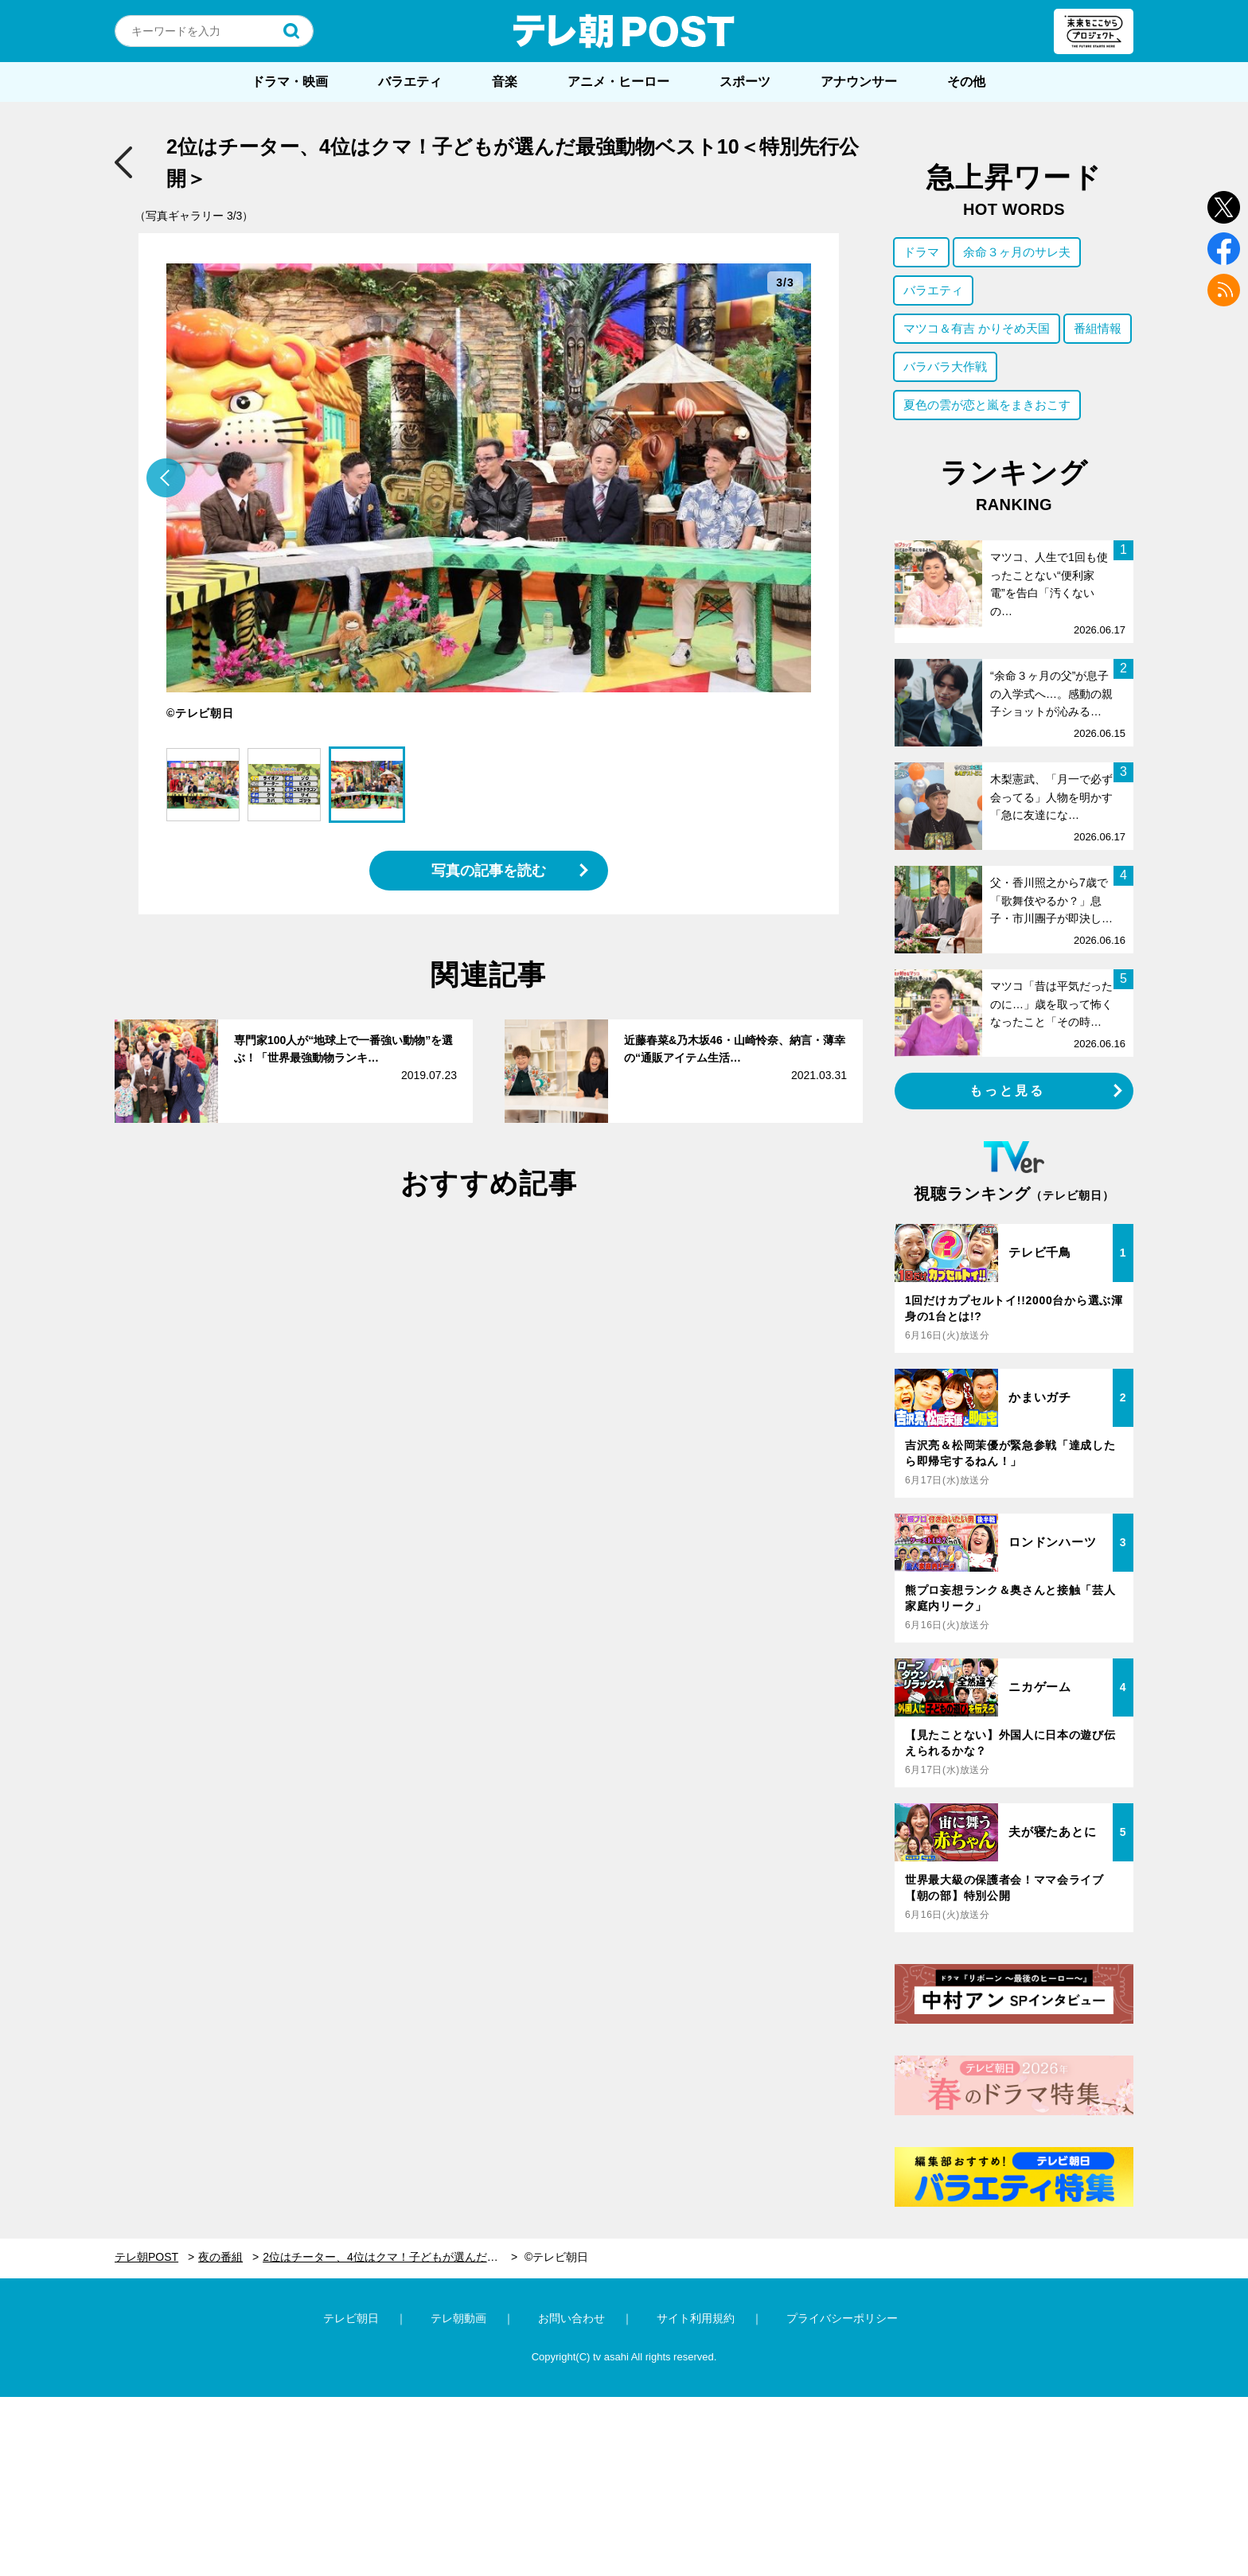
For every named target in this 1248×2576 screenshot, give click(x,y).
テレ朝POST (624, 31)
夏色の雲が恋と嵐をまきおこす (987, 404)
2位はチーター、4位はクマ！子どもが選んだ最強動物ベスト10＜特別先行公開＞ (390, 2257)
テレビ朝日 (351, 2318)
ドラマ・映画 (290, 81)
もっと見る (1007, 1090)
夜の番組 (220, 2257)
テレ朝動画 (458, 2318)
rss (1223, 290)
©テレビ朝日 (556, 2257)
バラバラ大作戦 (945, 366)
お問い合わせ (571, 2318)
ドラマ (921, 252)
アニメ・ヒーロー (618, 81)
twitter (1223, 207)
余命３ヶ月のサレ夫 (1017, 252)
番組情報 (1097, 328)
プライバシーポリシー (842, 2318)
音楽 (504, 81)
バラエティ (410, 81)
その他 (966, 81)
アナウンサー (859, 81)
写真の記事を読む (488, 871)
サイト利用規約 (696, 2318)
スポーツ (745, 81)
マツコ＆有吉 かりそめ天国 (976, 328)
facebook (1223, 248)
